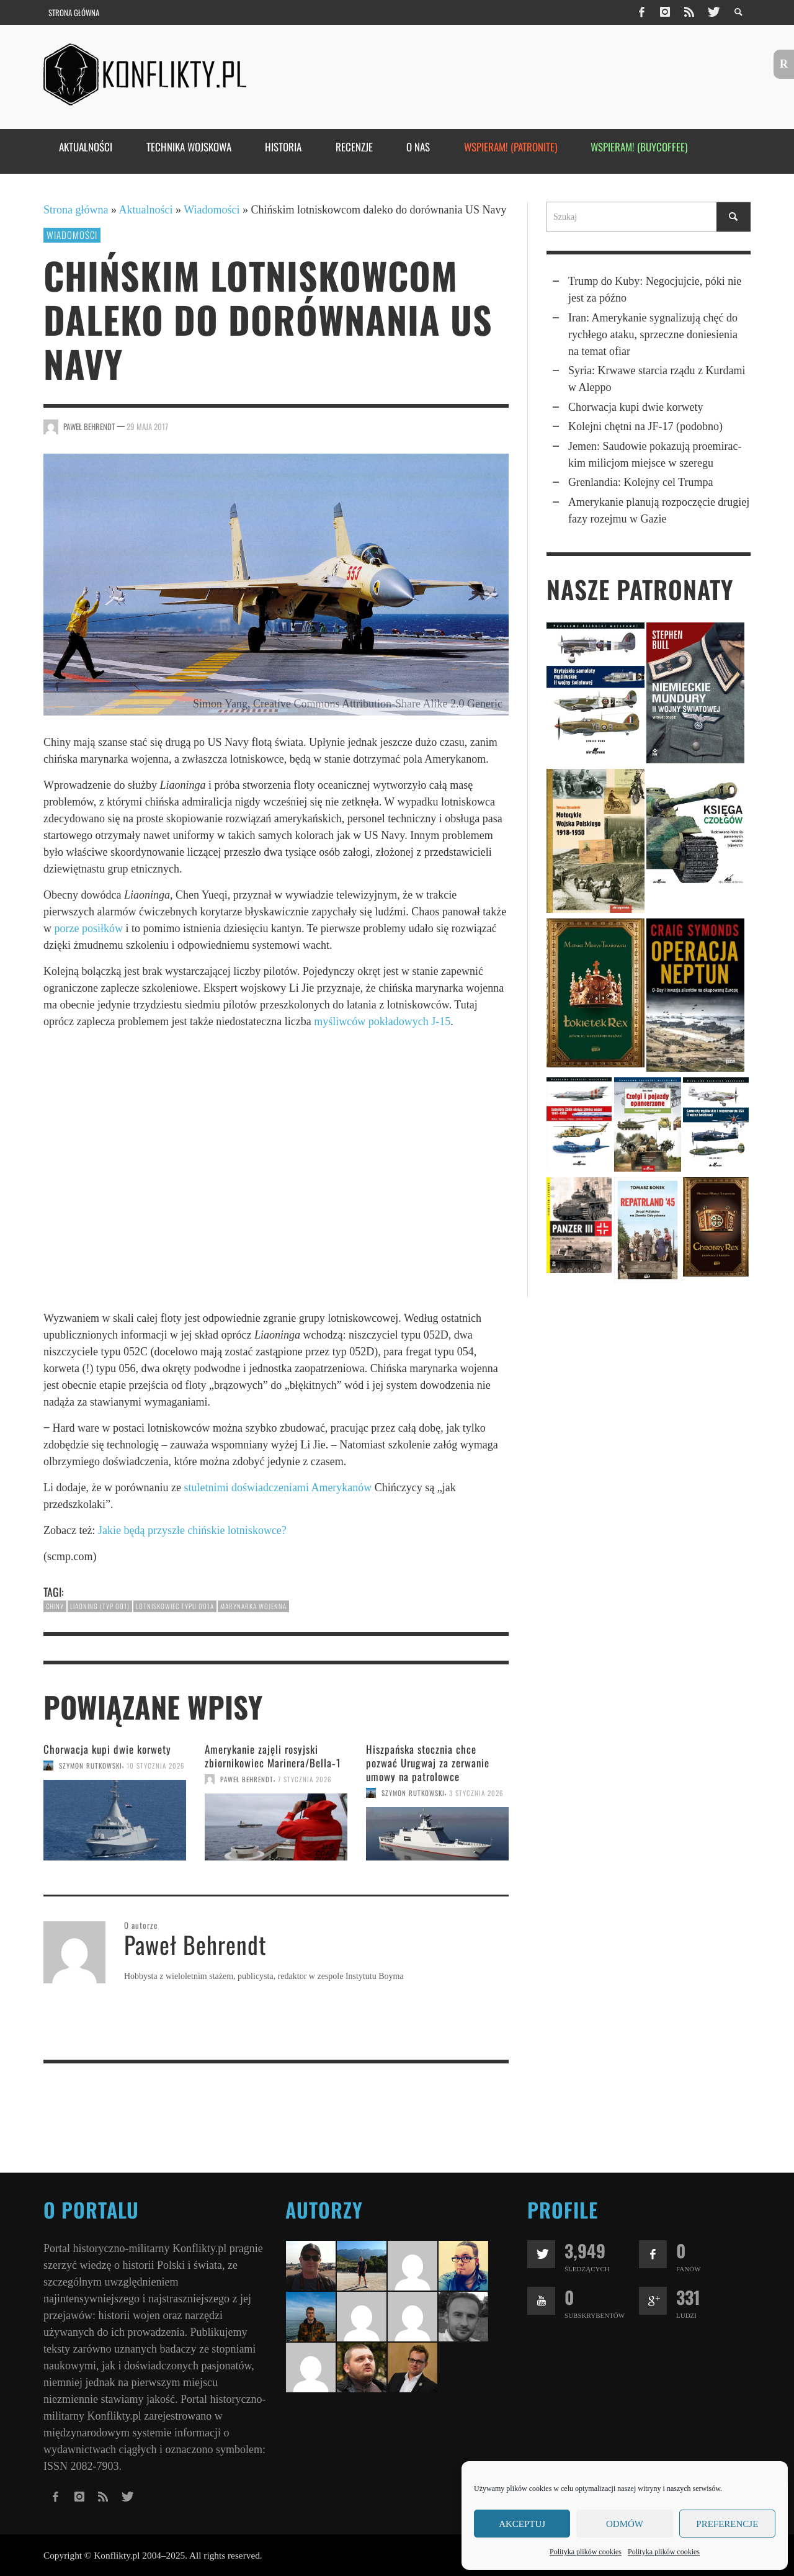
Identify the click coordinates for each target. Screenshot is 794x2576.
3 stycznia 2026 (476, 1793)
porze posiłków (89, 928)
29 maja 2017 (147, 426)
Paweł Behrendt (89, 426)
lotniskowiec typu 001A (175, 1606)
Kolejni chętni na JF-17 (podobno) (645, 426)
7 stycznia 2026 (305, 1779)
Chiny (55, 1606)
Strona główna (75, 210)
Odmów (624, 2524)
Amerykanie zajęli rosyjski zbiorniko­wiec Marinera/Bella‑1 (273, 1755)
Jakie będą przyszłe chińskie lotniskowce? (192, 1530)
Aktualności (146, 210)
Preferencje (727, 2524)
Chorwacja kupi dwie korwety (107, 1749)
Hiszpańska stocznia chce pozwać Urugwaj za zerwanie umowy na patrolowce (427, 1762)
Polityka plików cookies (586, 2551)
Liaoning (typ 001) (100, 1606)
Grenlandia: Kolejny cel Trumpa (640, 482)
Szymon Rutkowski (90, 1765)
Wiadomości (211, 210)
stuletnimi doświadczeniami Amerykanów (278, 1487)
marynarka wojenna (253, 1606)
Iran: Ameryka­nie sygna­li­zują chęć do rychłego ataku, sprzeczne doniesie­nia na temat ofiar (653, 334)
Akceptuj (522, 2524)
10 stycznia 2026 (156, 1765)
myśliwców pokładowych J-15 (382, 1021)
